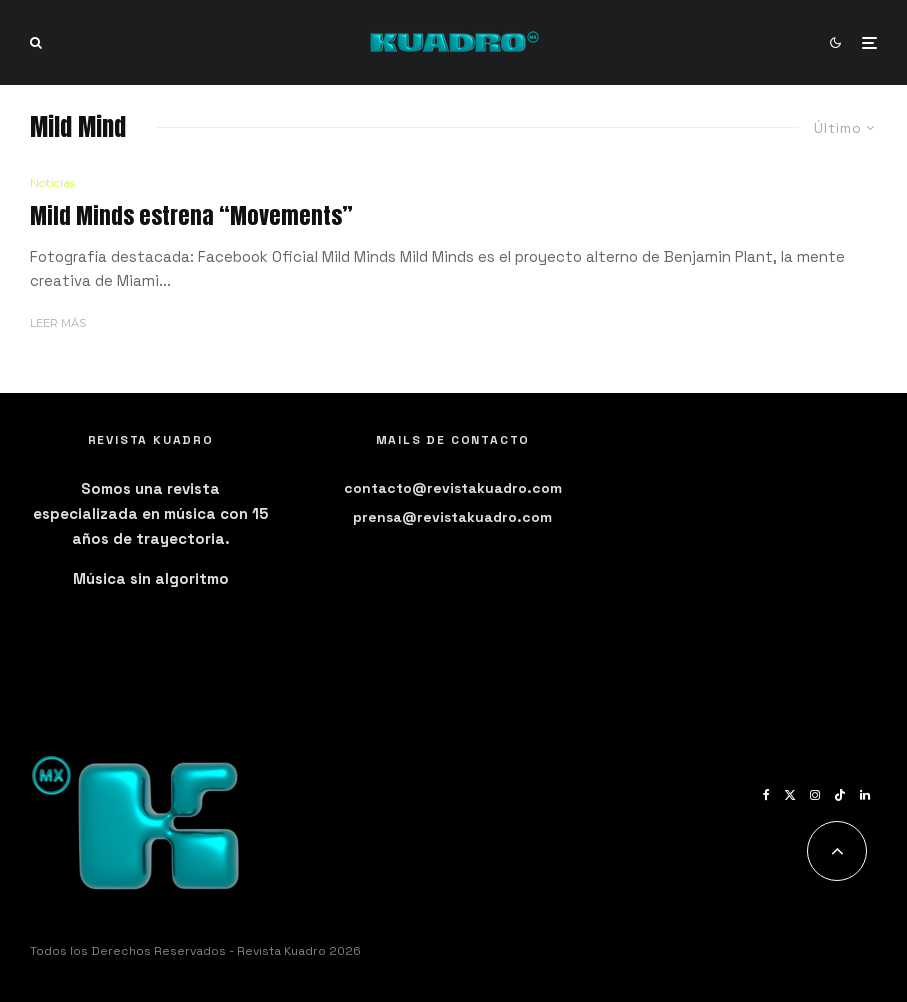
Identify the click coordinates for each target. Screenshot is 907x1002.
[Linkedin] (865, 795)
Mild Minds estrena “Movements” (191, 216)
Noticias (52, 182)
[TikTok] (840, 795)
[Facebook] (766, 795)
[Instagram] (815, 795)
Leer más (58, 323)
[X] (790, 795)
